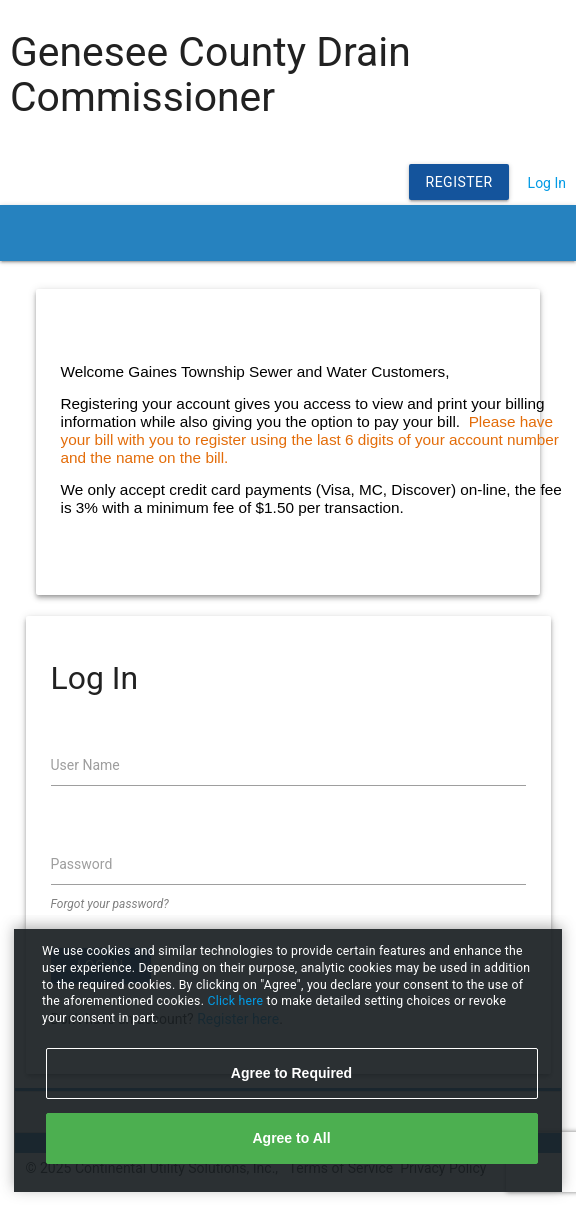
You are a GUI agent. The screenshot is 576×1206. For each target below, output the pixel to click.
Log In (547, 183)
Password (82, 864)
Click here (236, 1001)
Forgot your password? (110, 904)
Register (459, 182)
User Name (85, 765)
